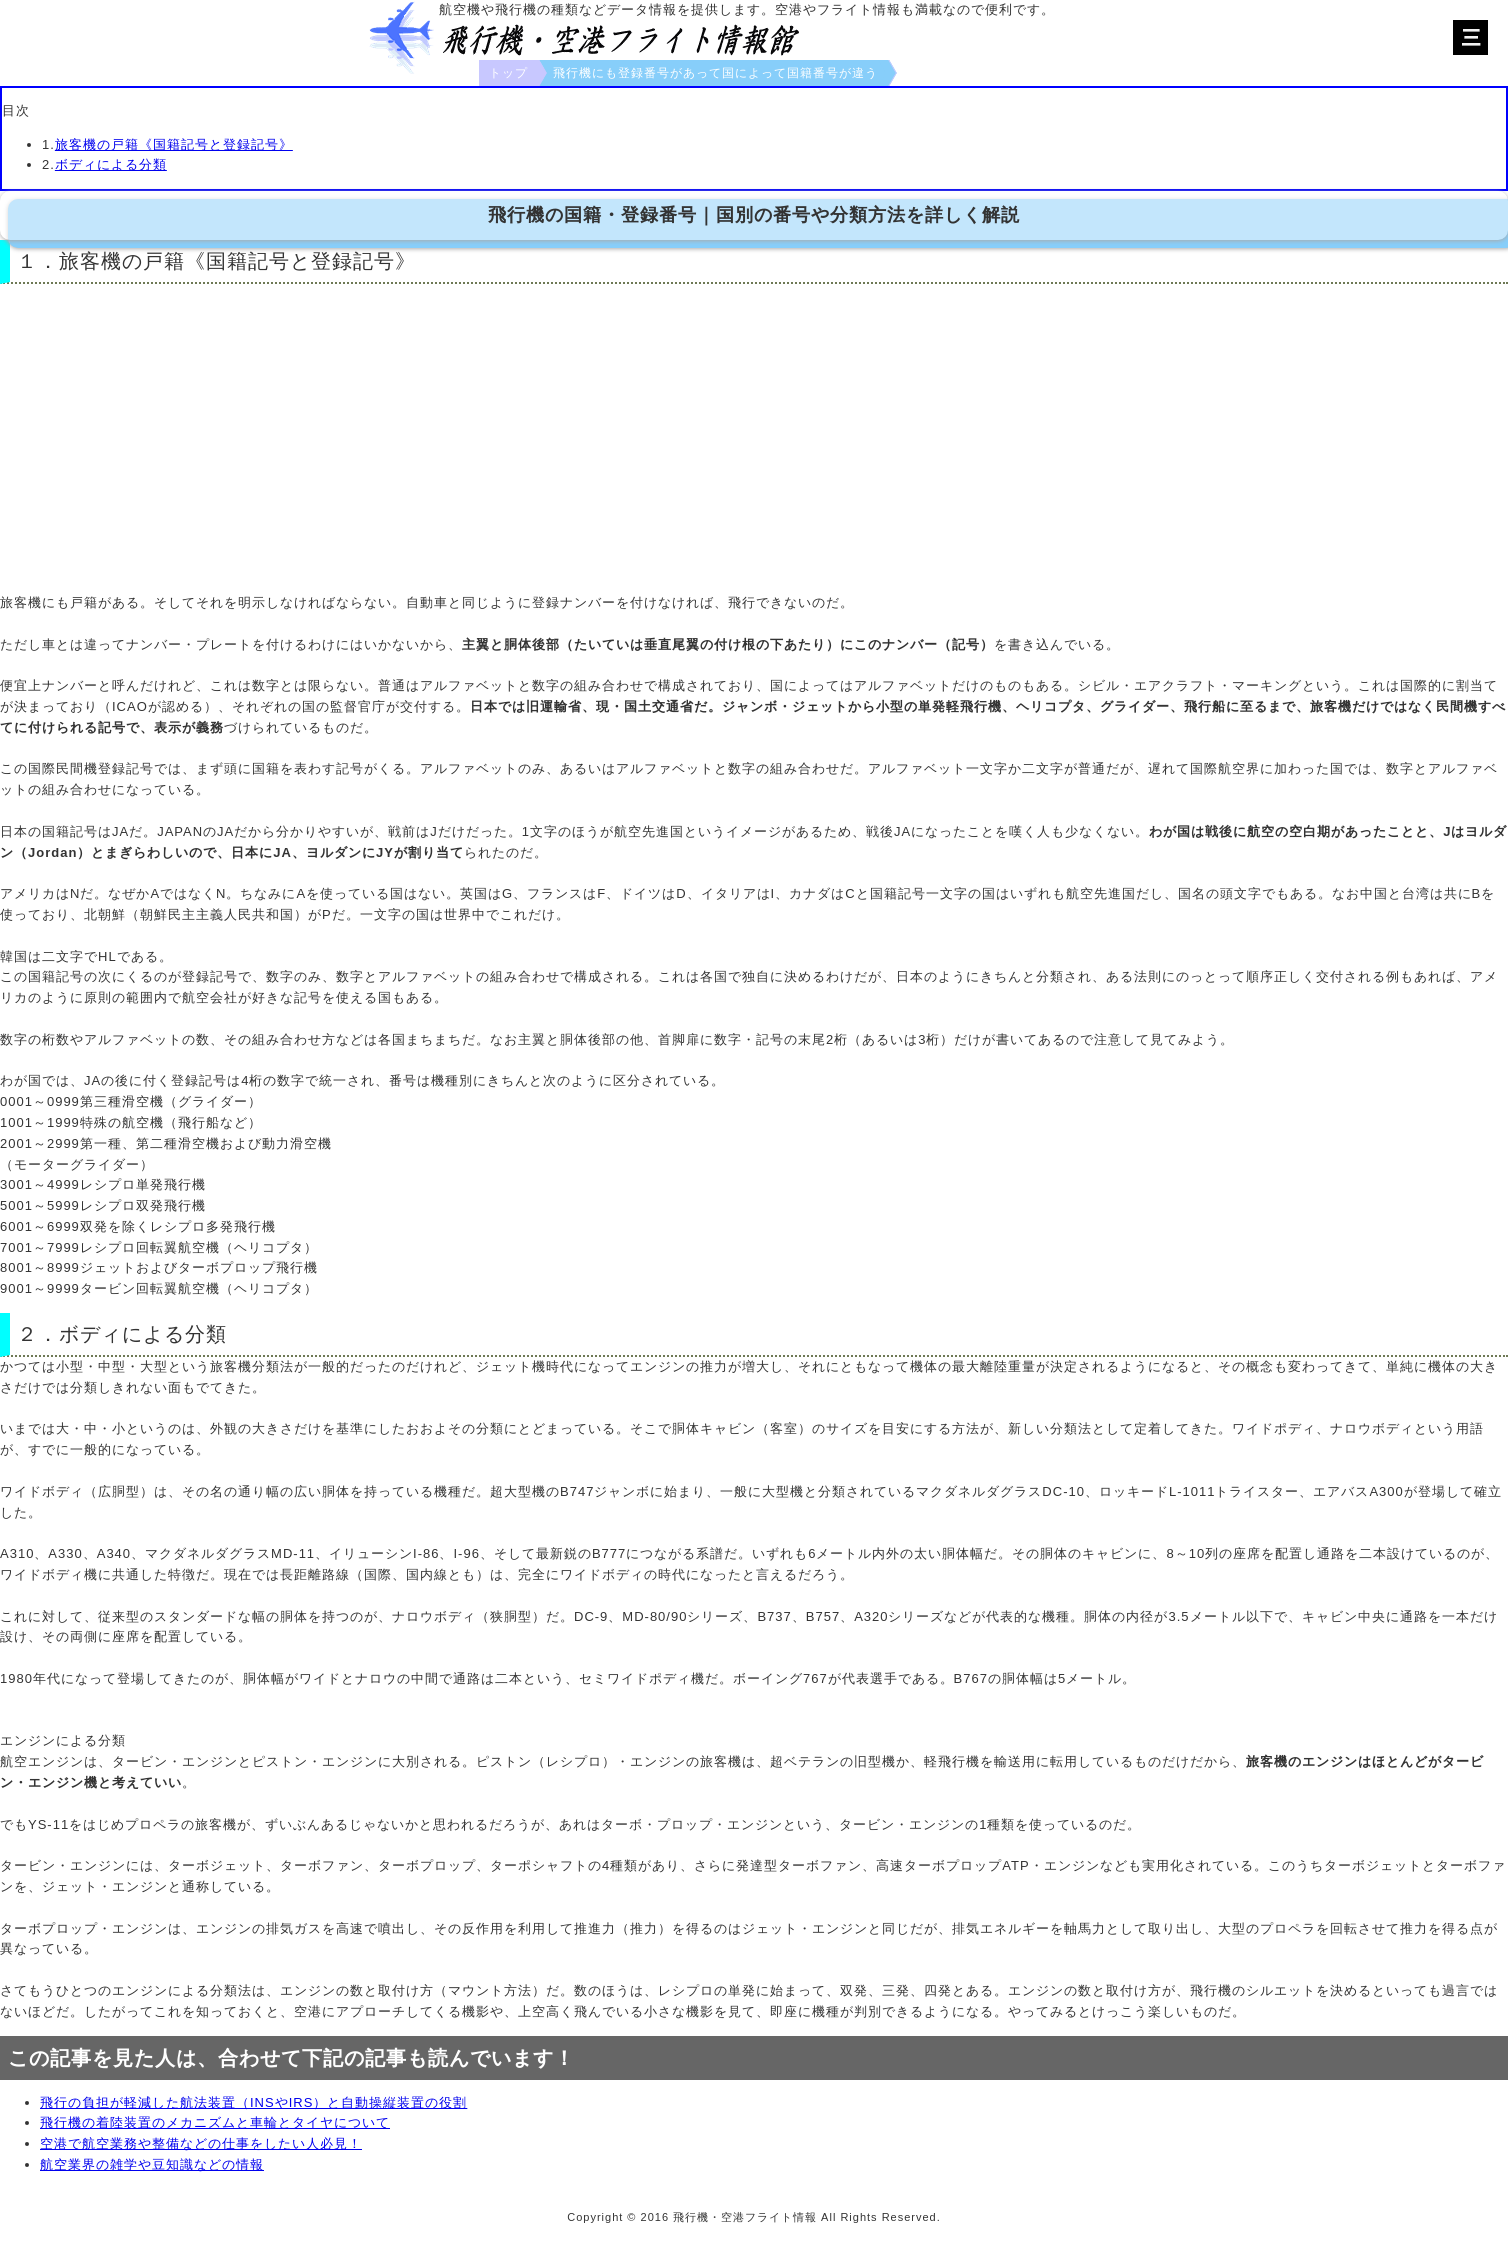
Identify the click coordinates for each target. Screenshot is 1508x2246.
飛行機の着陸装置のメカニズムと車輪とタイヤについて (215, 2122)
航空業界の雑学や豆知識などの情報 (152, 2164)
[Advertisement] (754, 440)
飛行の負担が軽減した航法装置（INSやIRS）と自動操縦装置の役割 (253, 2102)
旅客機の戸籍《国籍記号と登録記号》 (174, 144)
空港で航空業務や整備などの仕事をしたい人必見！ (201, 2143)
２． (38, 1334)
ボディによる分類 (111, 164)
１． (38, 261)
